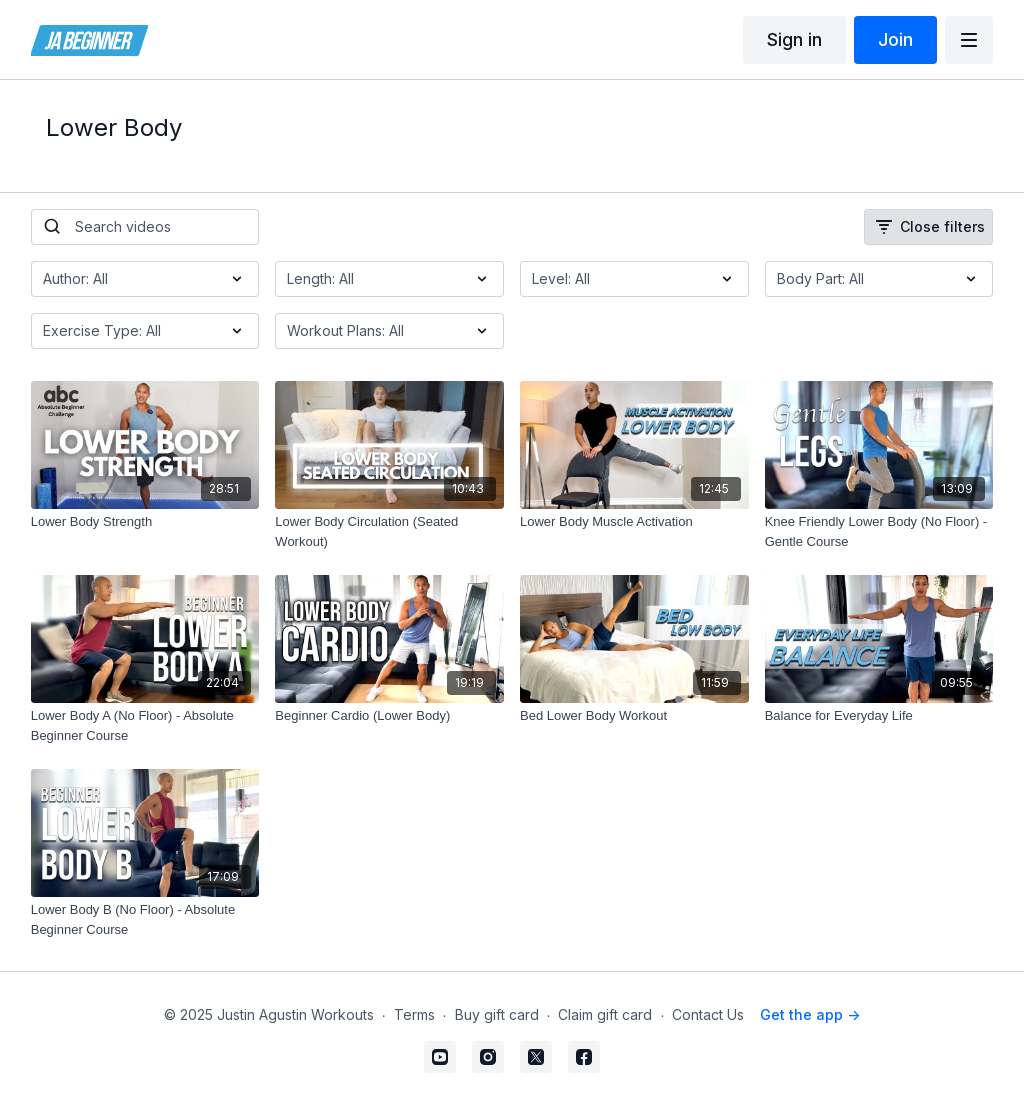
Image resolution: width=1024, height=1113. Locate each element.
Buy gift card (497, 1014)
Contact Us (708, 1014)
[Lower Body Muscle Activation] (634, 522)
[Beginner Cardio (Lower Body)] (389, 716)
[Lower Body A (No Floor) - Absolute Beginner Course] (145, 725)
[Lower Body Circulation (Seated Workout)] (389, 531)
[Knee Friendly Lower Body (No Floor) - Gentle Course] (879, 531)
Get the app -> (810, 1014)
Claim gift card (605, 1014)
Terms (414, 1014)
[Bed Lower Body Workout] (634, 716)
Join (895, 39)
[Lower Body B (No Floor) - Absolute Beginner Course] (145, 919)
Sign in (794, 39)
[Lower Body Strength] (145, 522)
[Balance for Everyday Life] (879, 716)
